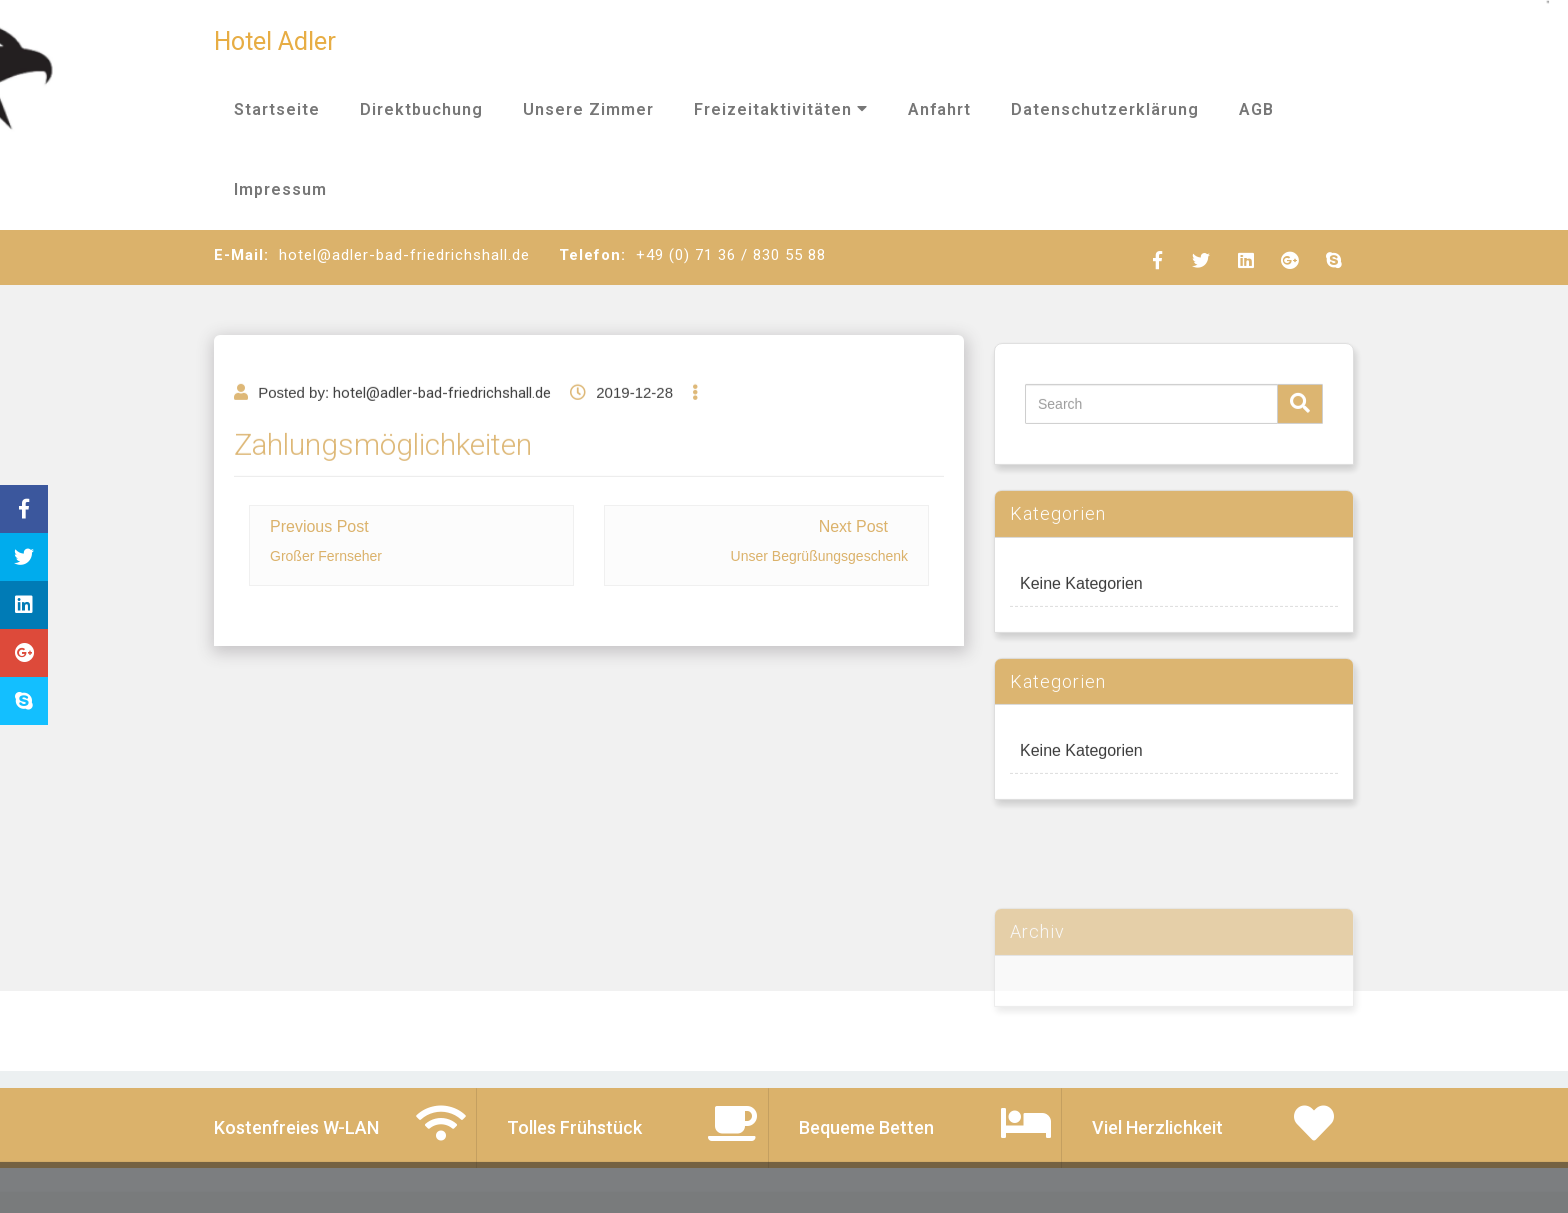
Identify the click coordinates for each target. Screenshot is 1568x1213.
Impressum (280, 189)
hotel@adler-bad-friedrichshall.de (442, 431)
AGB (1256, 109)
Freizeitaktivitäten (781, 109)
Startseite (277, 109)
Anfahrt (939, 109)
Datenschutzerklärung (1105, 109)
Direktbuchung (421, 109)
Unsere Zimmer (588, 109)
